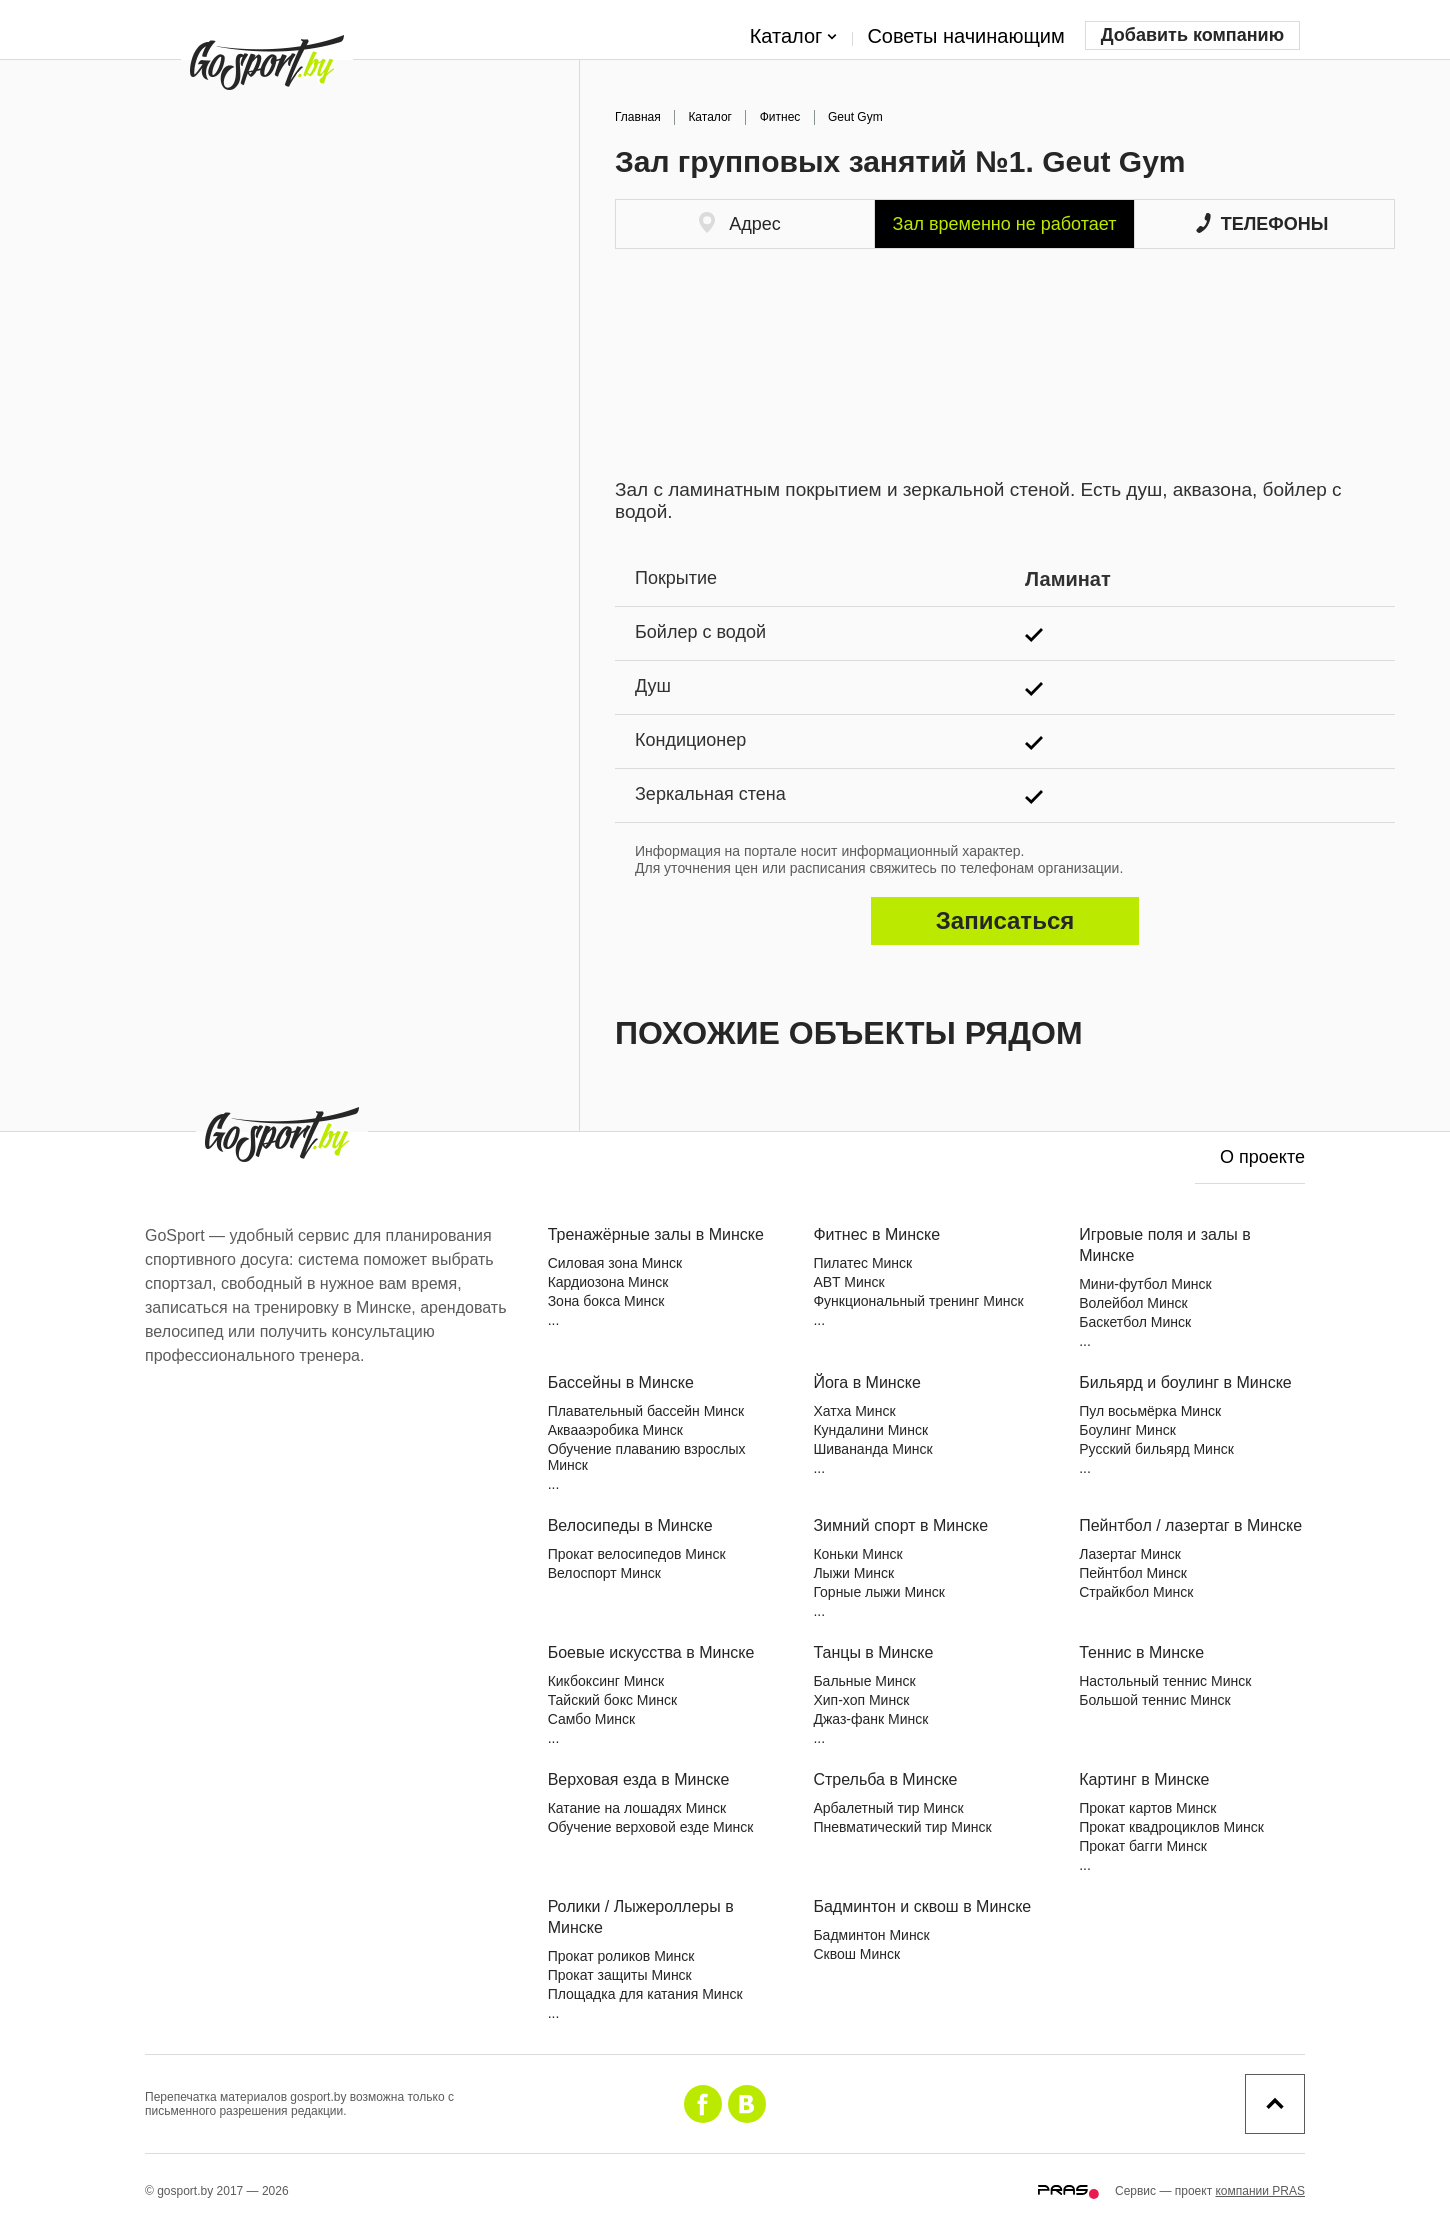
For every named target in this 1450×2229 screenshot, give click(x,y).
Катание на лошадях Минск (637, 1808)
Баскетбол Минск (1135, 1322)
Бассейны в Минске (621, 1382)
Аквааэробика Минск (615, 1430)
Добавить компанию (1192, 35)
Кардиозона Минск (608, 1282)
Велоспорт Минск (604, 1573)
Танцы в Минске (873, 1652)
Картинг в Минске (1144, 1779)
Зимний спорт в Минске (900, 1525)
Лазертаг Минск (1130, 1554)
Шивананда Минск (872, 1449)
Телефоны (1262, 223)
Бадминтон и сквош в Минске (922, 1906)
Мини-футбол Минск (1145, 1284)
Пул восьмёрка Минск (1150, 1411)
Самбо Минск (592, 1719)
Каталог (794, 37)
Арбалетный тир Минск (888, 1808)
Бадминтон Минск (871, 1935)
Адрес (740, 223)
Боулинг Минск (1127, 1430)
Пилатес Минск (862, 1263)
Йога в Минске (866, 1382)
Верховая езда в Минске (639, 1779)
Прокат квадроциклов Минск (1171, 1827)
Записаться (1005, 920)
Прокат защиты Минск (620, 1975)
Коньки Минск (857, 1554)
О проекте (1262, 1157)
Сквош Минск (856, 1954)
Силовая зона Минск (615, 1263)
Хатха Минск (854, 1411)
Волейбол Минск (1133, 1303)
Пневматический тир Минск (902, 1827)
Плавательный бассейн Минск (646, 1411)
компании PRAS (1260, 2191)
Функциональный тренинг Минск (918, 1301)
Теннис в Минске (1141, 1652)
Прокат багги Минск (1143, 1846)
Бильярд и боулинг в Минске (1185, 1382)
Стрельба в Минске (885, 1779)
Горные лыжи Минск (878, 1592)
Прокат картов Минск (1147, 1808)
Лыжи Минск (853, 1573)
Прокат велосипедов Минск (637, 1554)
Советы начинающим (965, 36)
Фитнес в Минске (876, 1234)
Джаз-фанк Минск (870, 1719)
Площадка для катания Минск (645, 1994)
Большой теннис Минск (1154, 1700)
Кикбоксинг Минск (606, 1681)
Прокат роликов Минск (621, 1956)
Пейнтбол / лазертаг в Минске (1190, 1525)
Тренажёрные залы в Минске (656, 1234)
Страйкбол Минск (1136, 1592)
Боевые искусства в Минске (651, 1652)
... (554, 1320)
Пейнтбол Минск (1133, 1573)
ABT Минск (848, 1282)
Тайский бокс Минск (613, 1700)
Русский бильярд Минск (1156, 1449)
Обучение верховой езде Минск (651, 1827)
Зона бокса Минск (606, 1301)
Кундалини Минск (870, 1430)
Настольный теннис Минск (1165, 1681)
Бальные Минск (864, 1681)
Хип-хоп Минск (861, 1700)
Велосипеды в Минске (630, 1525)
